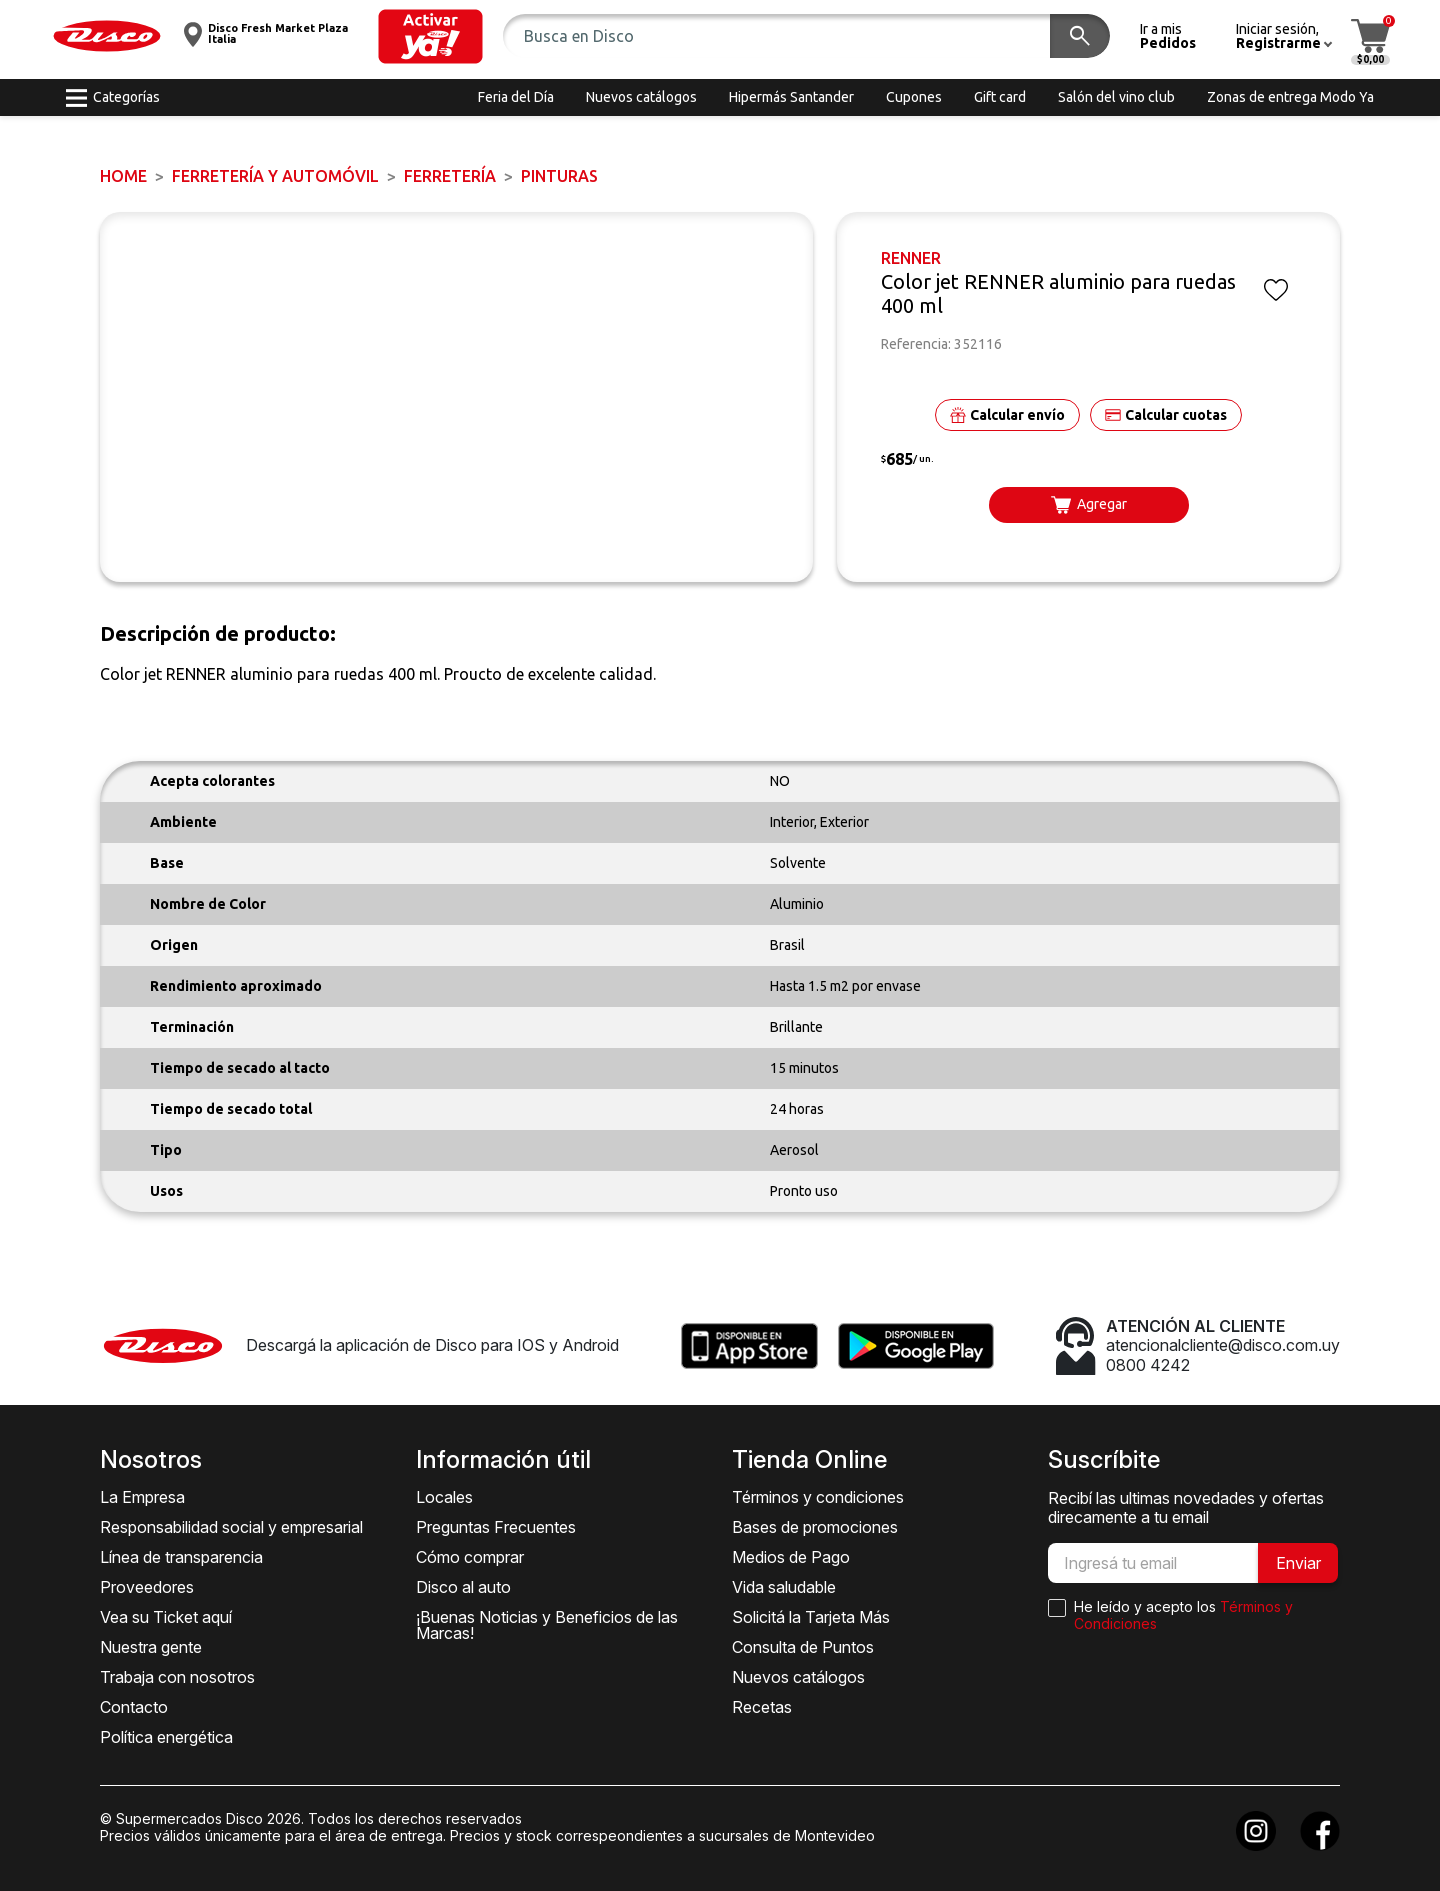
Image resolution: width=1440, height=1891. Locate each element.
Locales (444, 1497)
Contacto (134, 1707)
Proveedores (147, 1587)
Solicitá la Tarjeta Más (811, 1617)
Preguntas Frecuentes (496, 1527)
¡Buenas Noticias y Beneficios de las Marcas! (547, 1625)
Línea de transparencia (181, 1557)
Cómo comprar (470, 1557)
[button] (430, 36)
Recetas (762, 1707)
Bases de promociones (815, 1527)
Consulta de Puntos (803, 1647)
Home (123, 176)
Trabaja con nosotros (177, 1677)
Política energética (166, 1737)
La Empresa (142, 1497)
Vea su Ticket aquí (166, 1617)
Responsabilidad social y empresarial (231, 1527)
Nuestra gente (151, 1647)
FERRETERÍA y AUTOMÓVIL (275, 176)
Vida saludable (784, 1587)
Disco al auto (463, 1587)
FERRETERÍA (450, 176)
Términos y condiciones (818, 1497)
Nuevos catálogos (798, 1677)
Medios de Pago (791, 1557)
